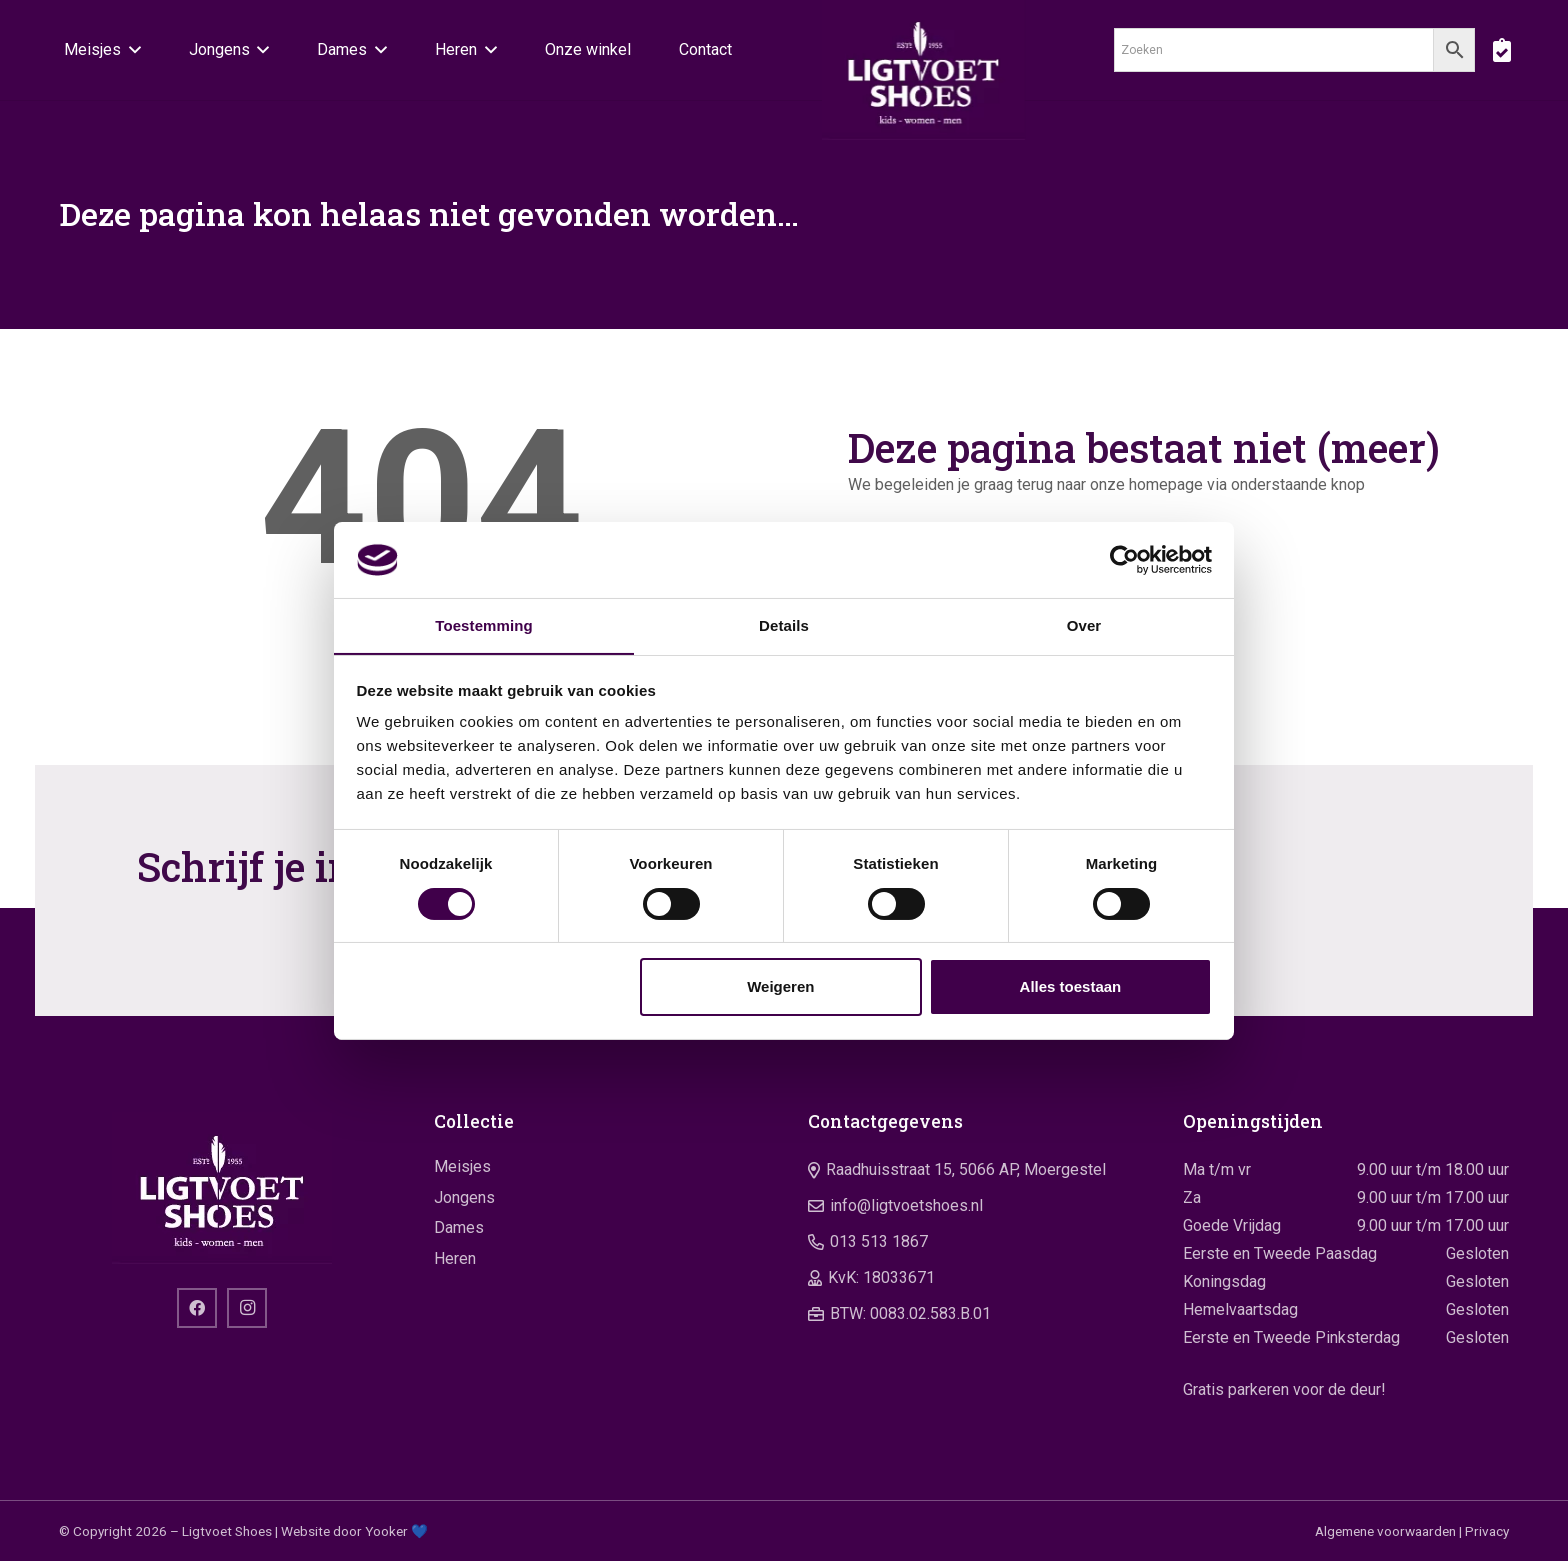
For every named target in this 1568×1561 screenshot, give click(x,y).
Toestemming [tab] (484, 625)
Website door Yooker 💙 (354, 1531)
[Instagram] (247, 1308)
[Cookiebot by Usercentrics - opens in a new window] (1124, 559)
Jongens (464, 1197)
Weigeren (780, 987)
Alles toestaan (1071, 987)
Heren (455, 1258)
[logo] (923, 70)
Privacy (1487, 1531)
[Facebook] (197, 1308)
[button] (131, 50)
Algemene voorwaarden (1385, 1531)
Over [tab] (1084, 625)
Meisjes (462, 1166)
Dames (459, 1227)
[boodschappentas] (1501, 50)
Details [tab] (784, 625)
